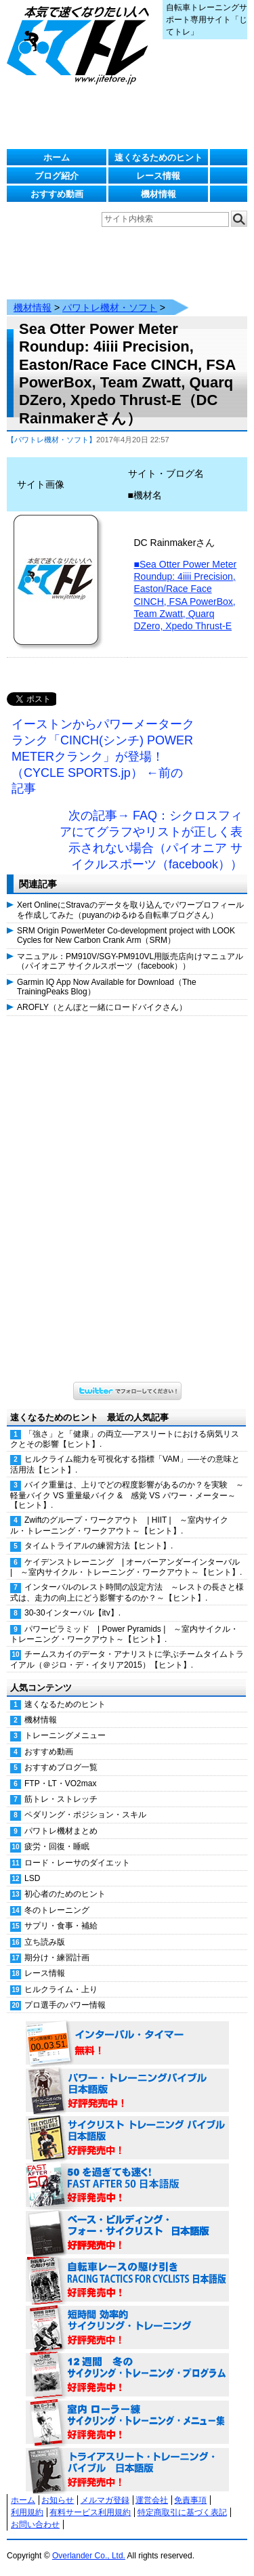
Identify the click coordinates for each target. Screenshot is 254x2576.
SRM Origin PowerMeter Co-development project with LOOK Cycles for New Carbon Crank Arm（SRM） (126, 935)
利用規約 (27, 2512)
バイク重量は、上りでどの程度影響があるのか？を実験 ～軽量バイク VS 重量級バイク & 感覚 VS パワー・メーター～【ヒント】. (127, 1495)
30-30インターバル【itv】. (72, 1613)
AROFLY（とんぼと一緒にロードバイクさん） (102, 1007)
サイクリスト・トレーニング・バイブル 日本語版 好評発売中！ (127, 2138)
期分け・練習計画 (56, 1957)
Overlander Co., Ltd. (88, 2555)
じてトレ (81, 44)
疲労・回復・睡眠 (56, 1846)
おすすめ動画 (56, 194)
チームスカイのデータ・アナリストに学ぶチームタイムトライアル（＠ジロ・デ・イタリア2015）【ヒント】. (127, 1659)
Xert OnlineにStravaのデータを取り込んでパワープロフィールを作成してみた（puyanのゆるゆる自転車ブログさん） (130, 909)
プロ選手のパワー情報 (65, 2005)
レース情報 (158, 176)
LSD (32, 1878)
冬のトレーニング (56, 1910)
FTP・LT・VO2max (60, 1783)
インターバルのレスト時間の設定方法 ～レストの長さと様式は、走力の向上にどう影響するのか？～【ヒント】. (127, 1592)
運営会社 (151, 2500)
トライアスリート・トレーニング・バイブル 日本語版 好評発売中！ (127, 2470)
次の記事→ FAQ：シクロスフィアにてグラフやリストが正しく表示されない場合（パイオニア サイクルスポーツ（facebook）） (151, 839)
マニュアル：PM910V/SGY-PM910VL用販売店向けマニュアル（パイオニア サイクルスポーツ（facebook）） (130, 961)
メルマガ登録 (105, 2500)
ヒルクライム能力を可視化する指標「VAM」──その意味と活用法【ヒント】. (125, 1464)
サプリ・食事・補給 (61, 1925)
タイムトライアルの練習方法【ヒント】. (98, 1545)
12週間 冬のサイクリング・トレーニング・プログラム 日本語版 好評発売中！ (127, 2375)
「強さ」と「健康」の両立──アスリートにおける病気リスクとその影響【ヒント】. (124, 1439)
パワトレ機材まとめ (61, 1831)
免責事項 (190, 2500)
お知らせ (57, 2500)
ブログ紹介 (57, 176)
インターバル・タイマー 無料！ (127, 2043)
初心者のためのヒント (65, 1894)
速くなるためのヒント (158, 157)
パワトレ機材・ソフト (109, 307)
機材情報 (158, 194)
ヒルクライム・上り (61, 1989)
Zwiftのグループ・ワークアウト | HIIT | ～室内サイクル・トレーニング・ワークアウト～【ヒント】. (119, 1525)
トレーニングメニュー (65, 1735)
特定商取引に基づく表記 (182, 2512)
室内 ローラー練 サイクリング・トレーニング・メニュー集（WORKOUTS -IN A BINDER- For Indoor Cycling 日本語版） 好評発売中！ (127, 2423)
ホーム (56, 157)
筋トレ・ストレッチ (61, 1799)
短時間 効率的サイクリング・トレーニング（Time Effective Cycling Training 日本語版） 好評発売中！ (127, 2328)
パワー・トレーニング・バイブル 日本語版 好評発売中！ (127, 2091)
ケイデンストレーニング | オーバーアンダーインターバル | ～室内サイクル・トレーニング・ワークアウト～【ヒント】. (126, 1567)
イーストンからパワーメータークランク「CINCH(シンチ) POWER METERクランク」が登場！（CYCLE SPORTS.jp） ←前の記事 (103, 756)
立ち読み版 (44, 1942)
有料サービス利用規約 (90, 2512)
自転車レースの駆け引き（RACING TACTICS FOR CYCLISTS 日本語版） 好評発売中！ (127, 2280)
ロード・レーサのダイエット (77, 1862)
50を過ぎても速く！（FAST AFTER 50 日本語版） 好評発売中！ (127, 2186)
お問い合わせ (35, 2524)
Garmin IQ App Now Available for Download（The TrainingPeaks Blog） (106, 986)
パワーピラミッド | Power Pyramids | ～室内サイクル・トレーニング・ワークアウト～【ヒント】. (124, 1634)
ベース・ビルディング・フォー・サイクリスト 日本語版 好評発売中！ (127, 2233)
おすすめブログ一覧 (61, 1767)
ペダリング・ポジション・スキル (85, 1814)
